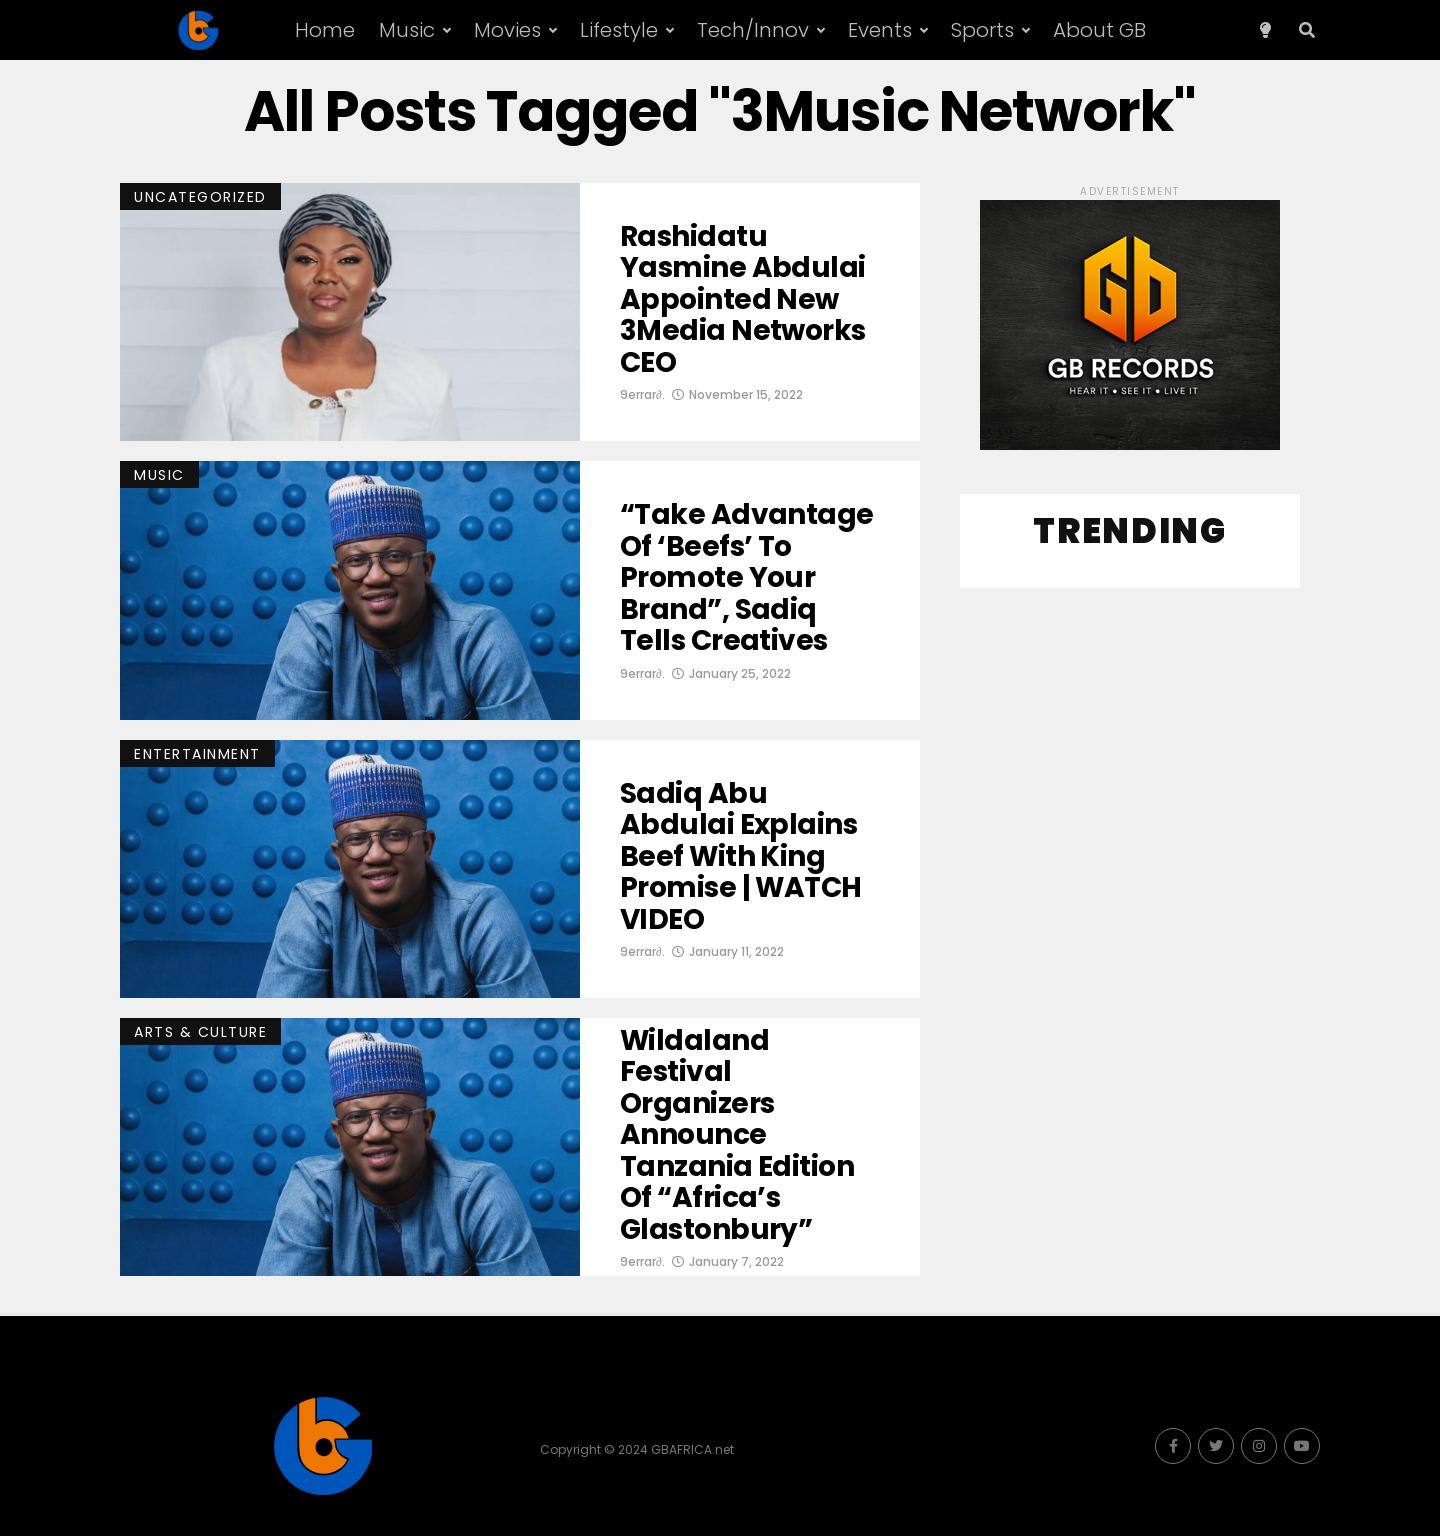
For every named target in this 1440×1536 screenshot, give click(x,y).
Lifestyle (619, 30)
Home (325, 30)
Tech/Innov (753, 30)
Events (880, 30)
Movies (507, 30)
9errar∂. (642, 394)
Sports (982, 30)
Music (407, 30)
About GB (1099, 30)
